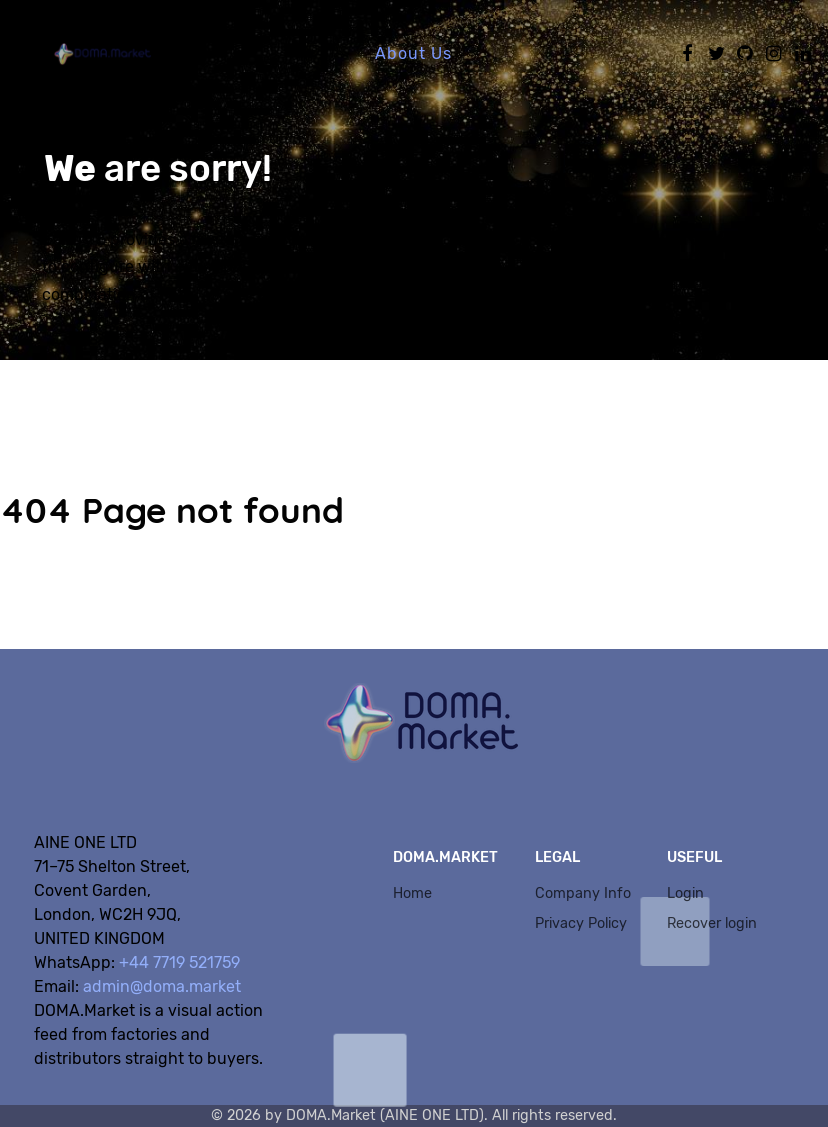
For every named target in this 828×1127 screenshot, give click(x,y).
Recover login (712, 923)
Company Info (583, 893)
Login (685, 893)
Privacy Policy (581, 923)
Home (412, 893)
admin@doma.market (162, 986)
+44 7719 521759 (179, 962)
